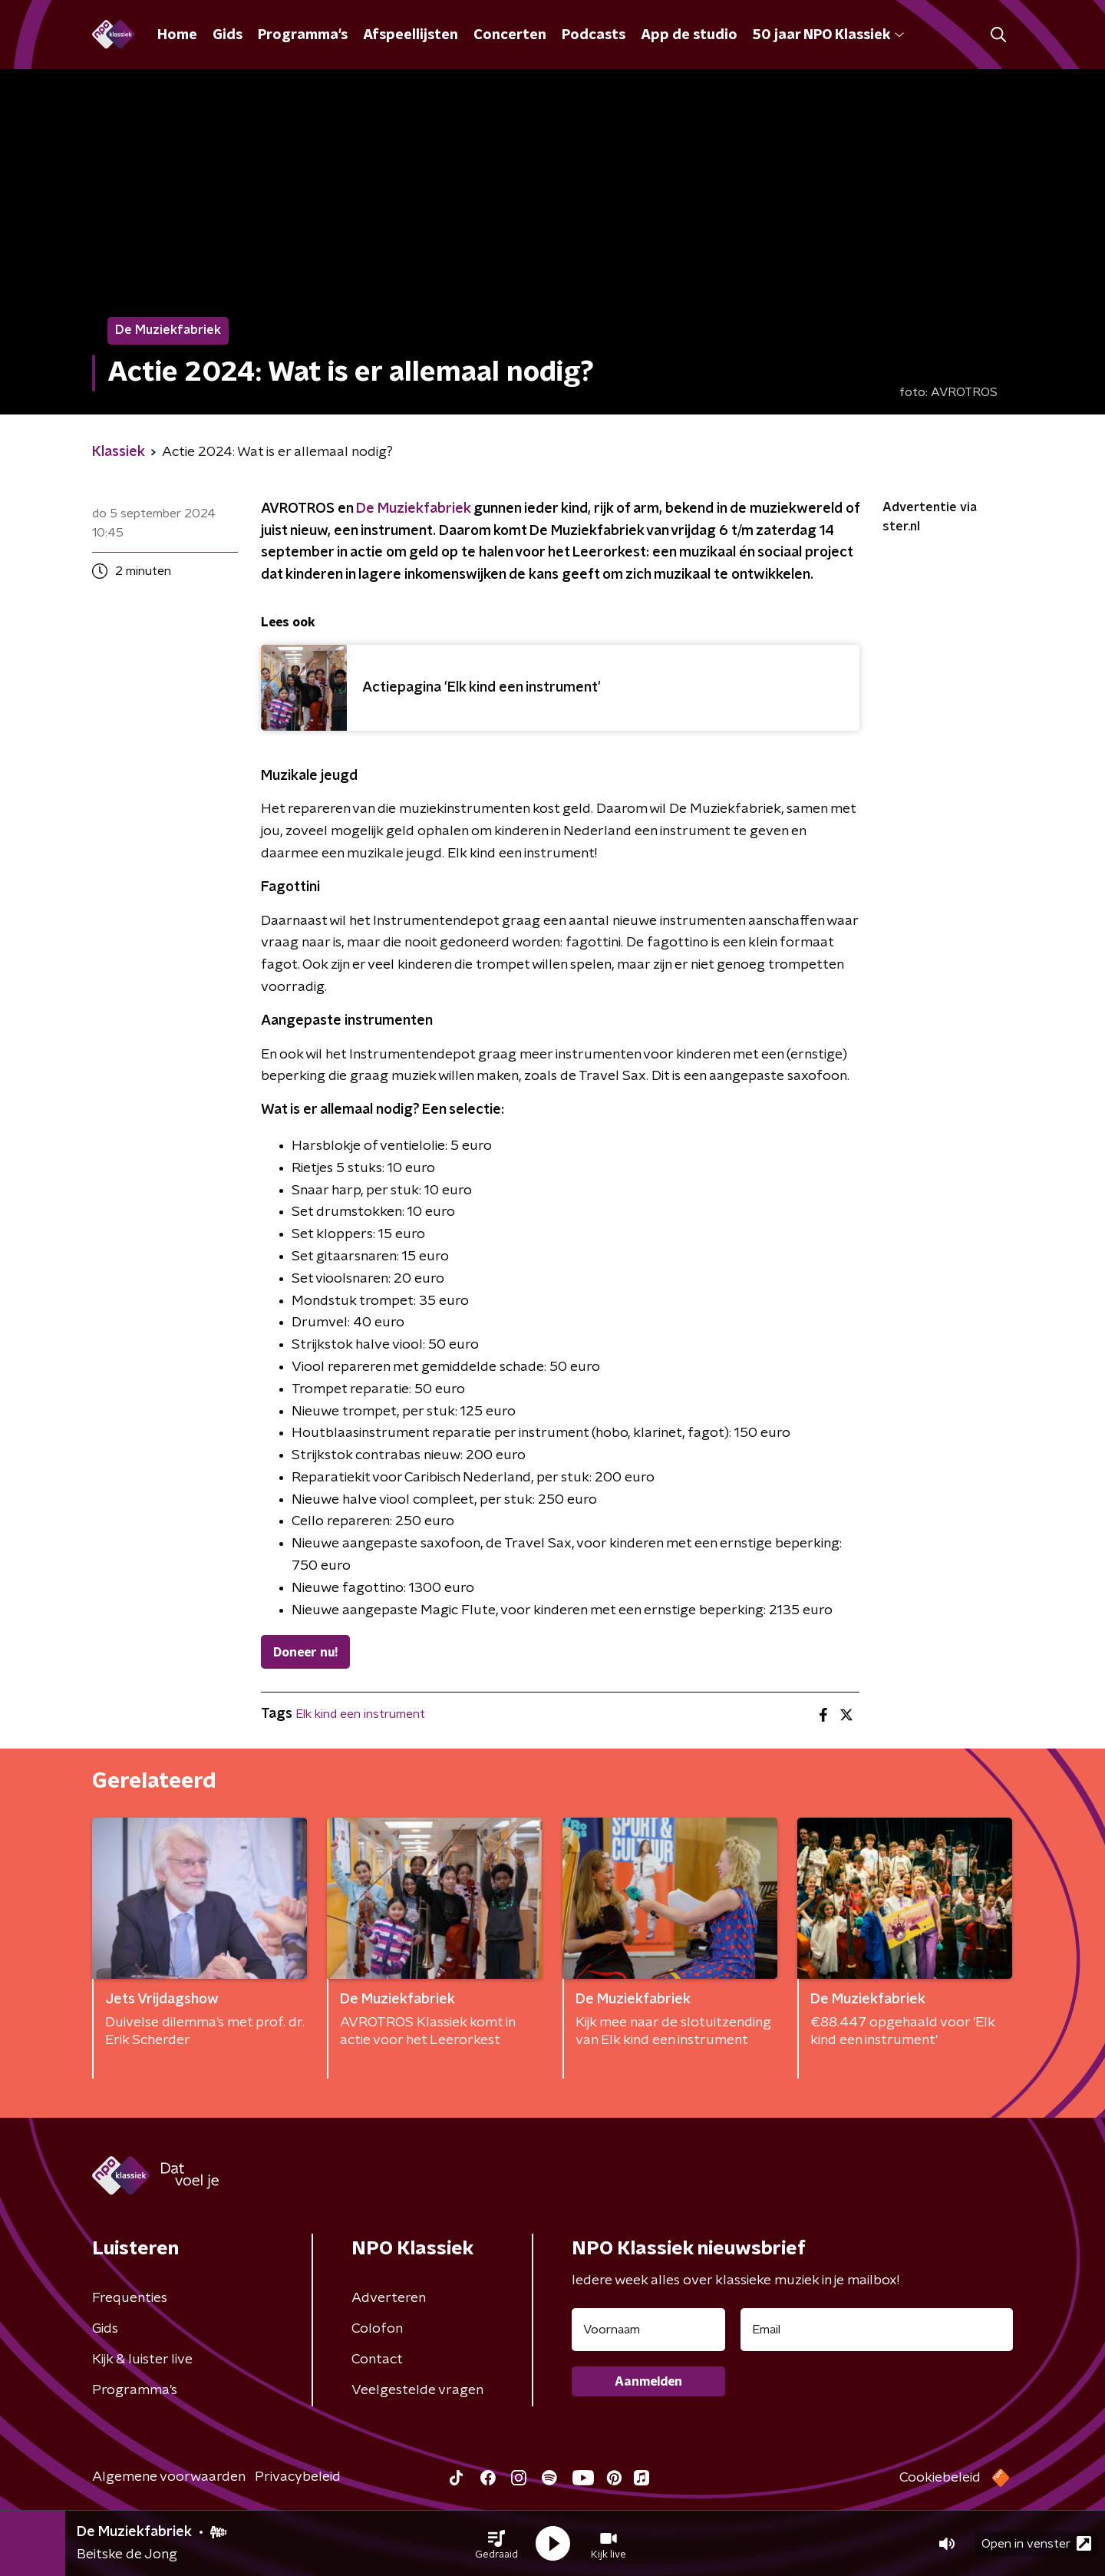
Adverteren (388, 2298)
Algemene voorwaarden (169, 2477)
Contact (377, 2359)
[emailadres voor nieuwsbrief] (877, 2329)
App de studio (689, 35)
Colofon (377, 2329)
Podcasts (593, 35)
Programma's (303, 35)
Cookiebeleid (940, 2478)
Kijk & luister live (142, 2359)
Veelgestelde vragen (417, 2390)
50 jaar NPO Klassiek (828, 35)
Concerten (509, 35)
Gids (227, 35)
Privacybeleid (298, 2477)
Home (177, 35)
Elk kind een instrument (360, 1714)
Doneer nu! (305, 1652)
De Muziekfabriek (413, 509)
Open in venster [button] (1036, 2543)
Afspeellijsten (410, 35)
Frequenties (129, 2298)
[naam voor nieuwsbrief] (648, 2329)
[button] (496, 2543)
